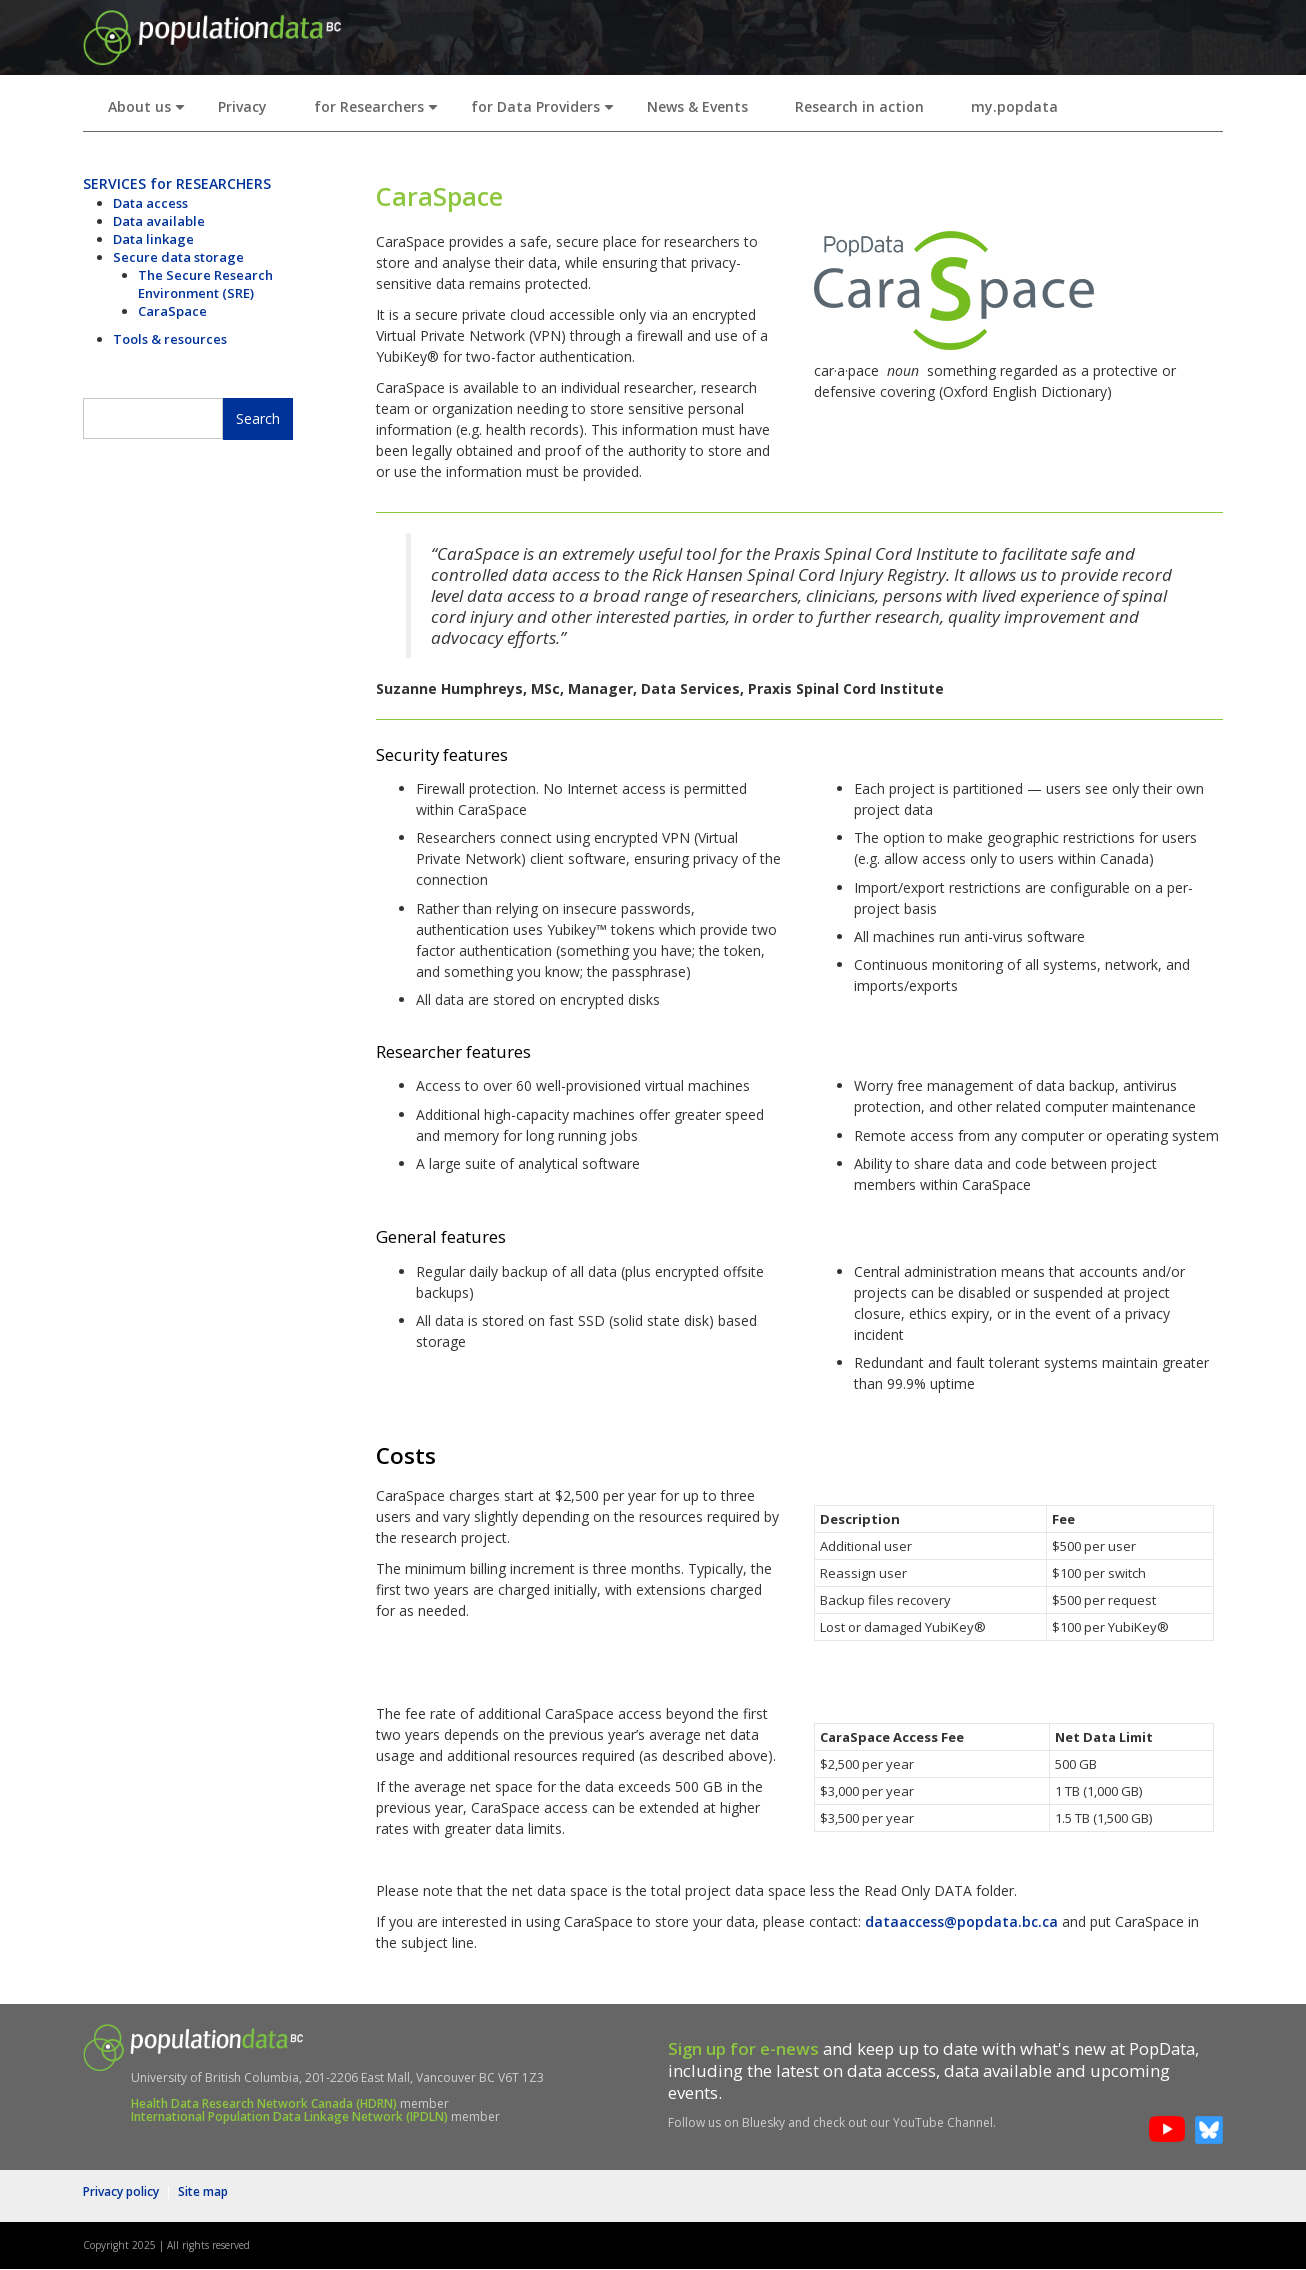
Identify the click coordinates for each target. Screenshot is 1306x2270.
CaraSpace (172, 311)
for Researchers (380, 112)
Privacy (242, 106)
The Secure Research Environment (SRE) (205, 284)
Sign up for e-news (743, 2048)
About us (150, 112)
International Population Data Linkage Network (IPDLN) (289, 2116)
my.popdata (1014, 106)
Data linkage (153, 239)
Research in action (859, 106)
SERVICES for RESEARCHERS (177, 183)
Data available (159, 221)
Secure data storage (178, 257)
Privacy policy (121, 2191)
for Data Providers (546, 112)
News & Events (697, 106)
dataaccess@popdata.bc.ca (961, 1921)
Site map (203, 2191)
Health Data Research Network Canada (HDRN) (264, 2103)
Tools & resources (170, 339)
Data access (150, 203)
